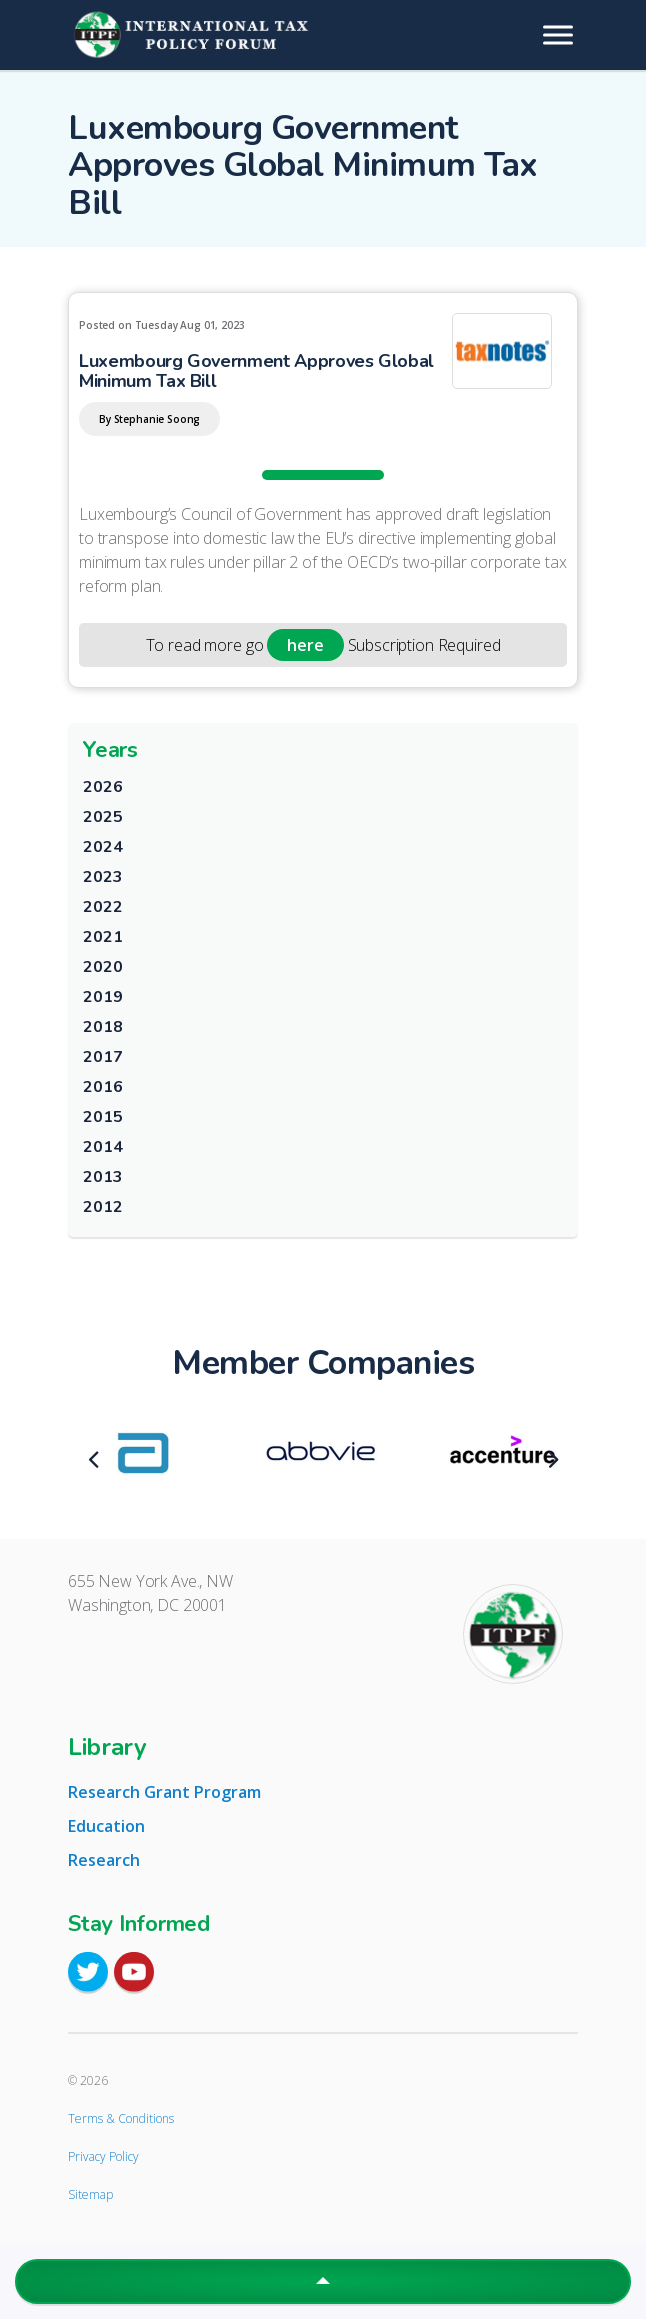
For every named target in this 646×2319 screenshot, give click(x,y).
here (305, 645)
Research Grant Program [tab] (164, 1792)
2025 (102, 817)
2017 (102, 1057)
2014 (102, 1147)
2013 (102, 1177)
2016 (102, 1087)
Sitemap (90, 2194)
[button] (323, 2281)
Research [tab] (104, 1860)
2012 (102, 1207)
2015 (102, 1117)
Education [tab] (106, 1826)
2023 (102, 877)
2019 (102, 997)
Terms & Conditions (121, 2118)
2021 (102, 937)
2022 (102, 907)
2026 (102, 787)
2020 (102, 967)
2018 (102, 1027)
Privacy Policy (103, 2156)
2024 (102, 847)
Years (110, 750)
